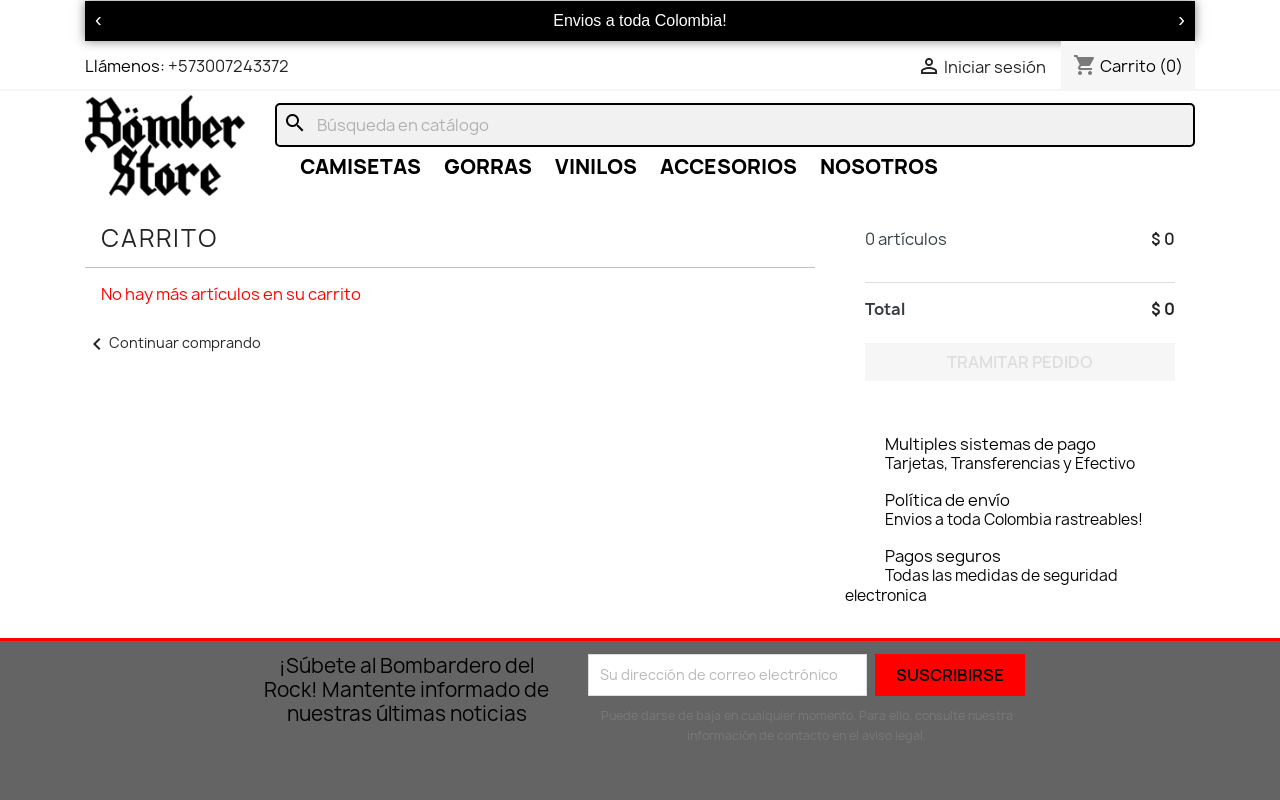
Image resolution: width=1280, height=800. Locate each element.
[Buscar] (735, 125)
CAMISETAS (360, 166)
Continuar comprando (173, 342)
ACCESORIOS (728, 166)
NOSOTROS (879, 166)
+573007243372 (228, 66)
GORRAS (488, 166)
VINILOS (596, 166)
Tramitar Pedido (1020, 362)
